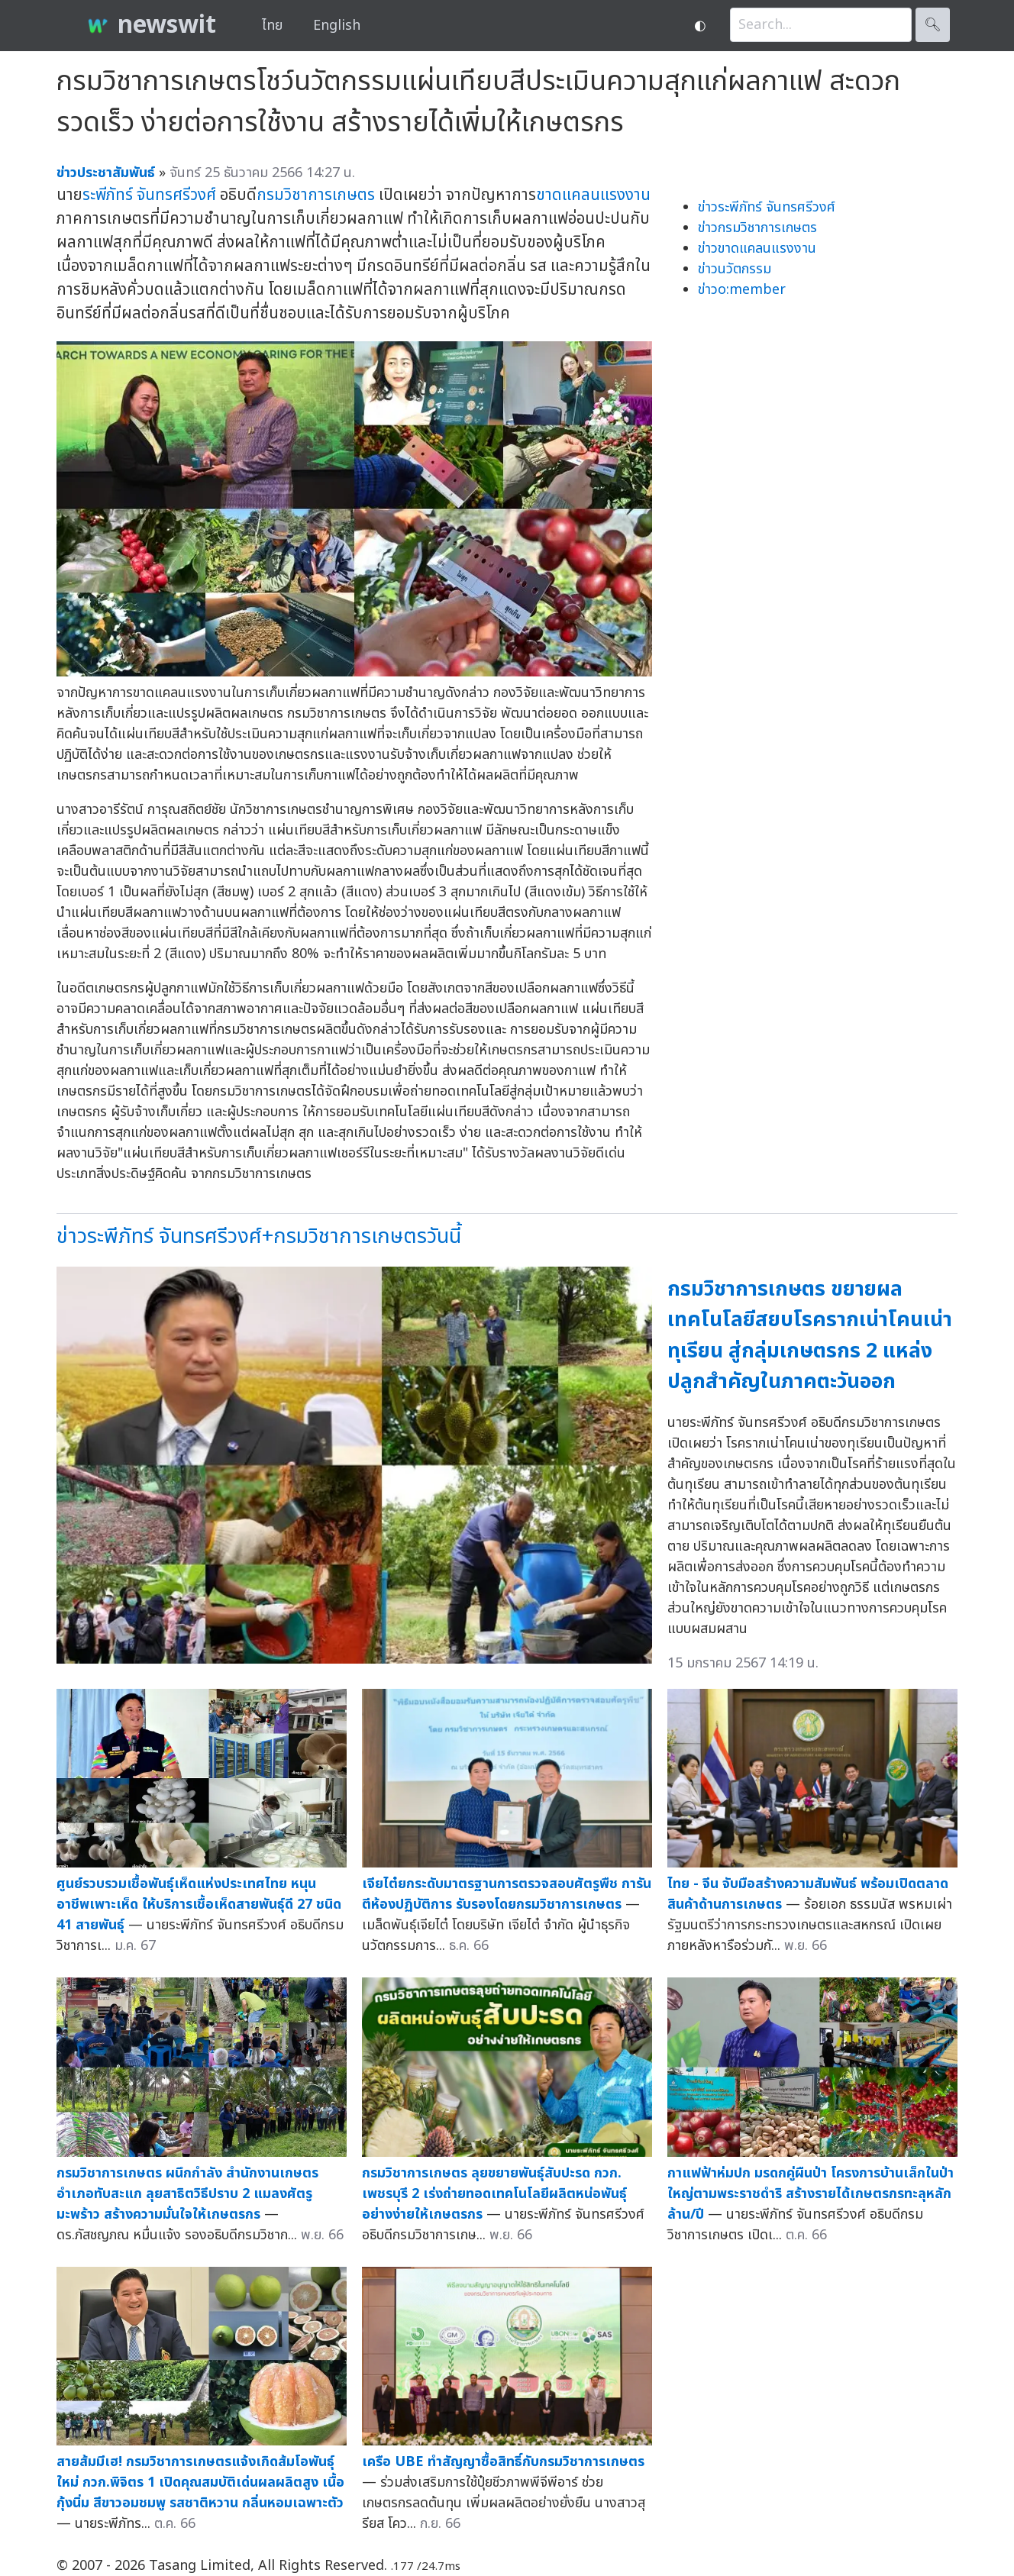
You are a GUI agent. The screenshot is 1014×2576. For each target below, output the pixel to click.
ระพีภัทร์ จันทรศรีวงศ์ (149, 195)
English (336, 25)
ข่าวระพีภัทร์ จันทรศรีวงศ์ (766, 207)
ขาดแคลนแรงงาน (593, 195)
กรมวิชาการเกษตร (316, 195)
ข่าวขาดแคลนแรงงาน (757, 248)
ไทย (272, 25)
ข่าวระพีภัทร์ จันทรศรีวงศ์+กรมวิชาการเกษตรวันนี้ (259, 1236)
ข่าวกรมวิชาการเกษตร (757, 228)
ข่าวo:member (742, 289)
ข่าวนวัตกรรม (734, 269)
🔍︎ (932, 25)
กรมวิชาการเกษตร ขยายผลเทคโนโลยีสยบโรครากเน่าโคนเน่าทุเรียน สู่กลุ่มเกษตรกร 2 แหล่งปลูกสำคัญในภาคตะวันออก (809, 1335)
